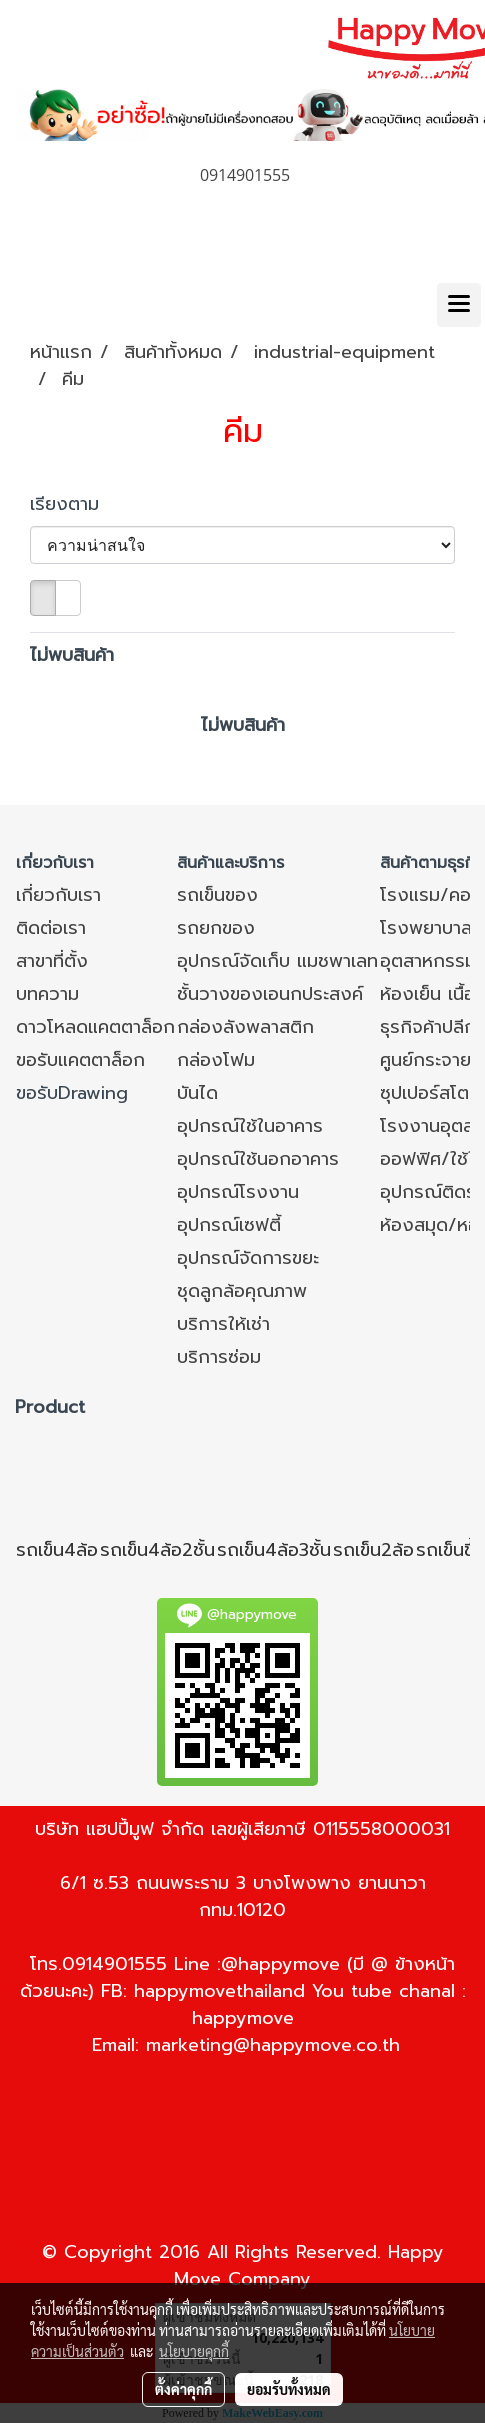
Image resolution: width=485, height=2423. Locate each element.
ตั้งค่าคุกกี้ (183, 2389)
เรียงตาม (75, 504)
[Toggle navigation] (459, 305)
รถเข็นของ (217, 895)
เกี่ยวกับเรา (58, 895)
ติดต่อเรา (51, 928)
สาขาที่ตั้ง (52, 961)
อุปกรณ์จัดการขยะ (248, 1258)
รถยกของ (216, 928)
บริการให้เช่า (223, 1324)
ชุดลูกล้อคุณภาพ (242, 1291)
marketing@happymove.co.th (273, 2045)
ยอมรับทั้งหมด (289, 2389)
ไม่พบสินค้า (72, 655)
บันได (197, 1093)
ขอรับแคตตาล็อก (80, 1060)
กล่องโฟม (216, 1060)
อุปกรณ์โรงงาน (238, 1192)
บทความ (47, 994)
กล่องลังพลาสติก (245, 1027)
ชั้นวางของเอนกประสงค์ (270, 994)
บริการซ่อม (219, 1357)
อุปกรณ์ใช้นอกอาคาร (258, 1159)
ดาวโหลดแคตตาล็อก (95, 1027)
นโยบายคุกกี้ (194, 2351)
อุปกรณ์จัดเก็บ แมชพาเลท (277, 961)
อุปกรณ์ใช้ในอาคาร (250, 1126)
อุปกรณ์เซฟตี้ (229, 1225)
